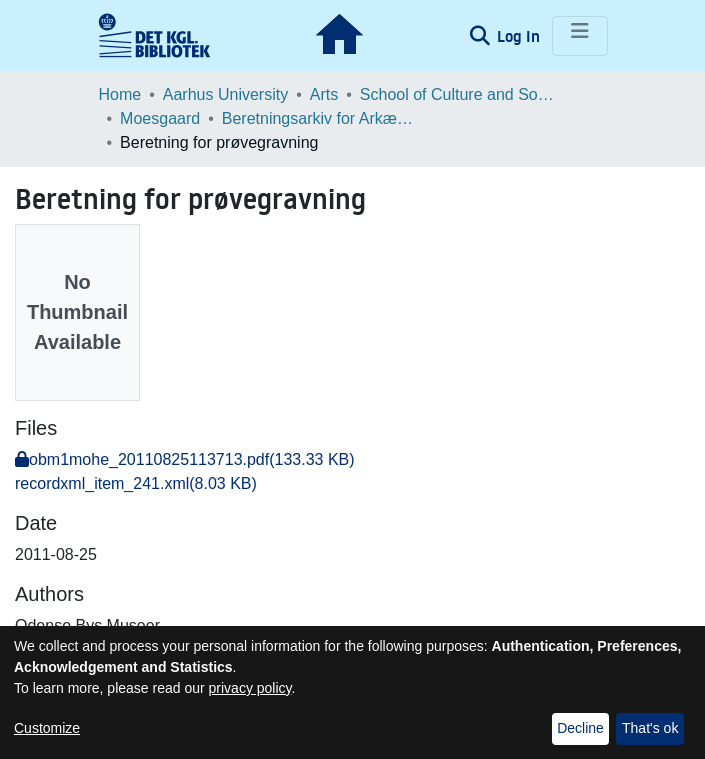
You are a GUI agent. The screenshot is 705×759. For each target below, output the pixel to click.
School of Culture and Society (460, 94)
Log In (520, 36)
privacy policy (250, 688)
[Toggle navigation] (580, 36)
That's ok (650, 728)
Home (120, 94)
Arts (324, 94)
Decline (580, 728)
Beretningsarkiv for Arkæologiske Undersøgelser (322, 118)
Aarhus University (225, 94)
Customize (47, 728)
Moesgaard (160, 118)
